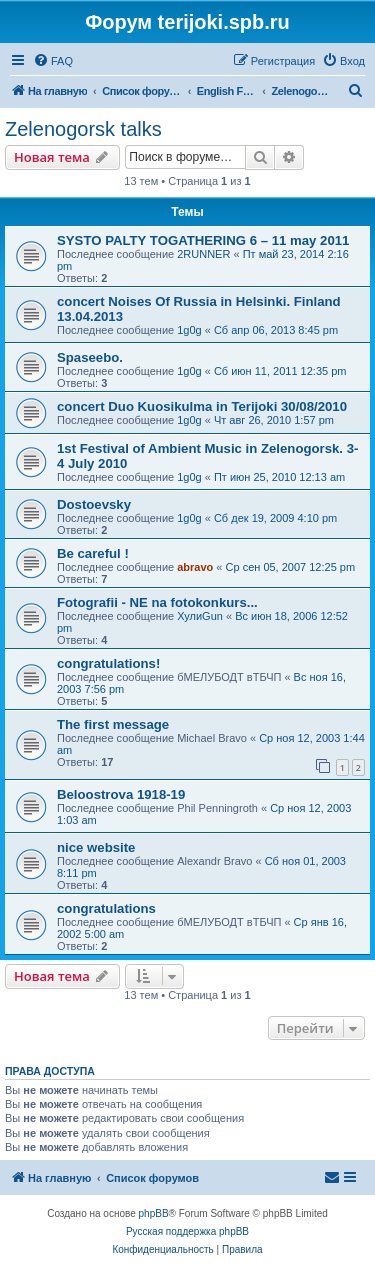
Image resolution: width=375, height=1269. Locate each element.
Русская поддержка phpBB (187, 1231)
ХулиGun (200, 616)
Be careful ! (93, 553)
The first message (113, 724)
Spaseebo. (90, 357)
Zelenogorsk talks (83, 129)
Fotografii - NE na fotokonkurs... (157, 602)
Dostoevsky (94, 504)
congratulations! (108, 663)
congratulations (106, 908)
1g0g (189, 330)
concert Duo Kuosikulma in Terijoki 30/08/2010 (202, 406)
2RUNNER (203, 254)
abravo (195, 567)
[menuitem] (53, 61)
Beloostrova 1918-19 (121, 794)
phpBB (154, 1213)
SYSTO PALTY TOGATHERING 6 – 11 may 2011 (203, 240)
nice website (96, 847)
